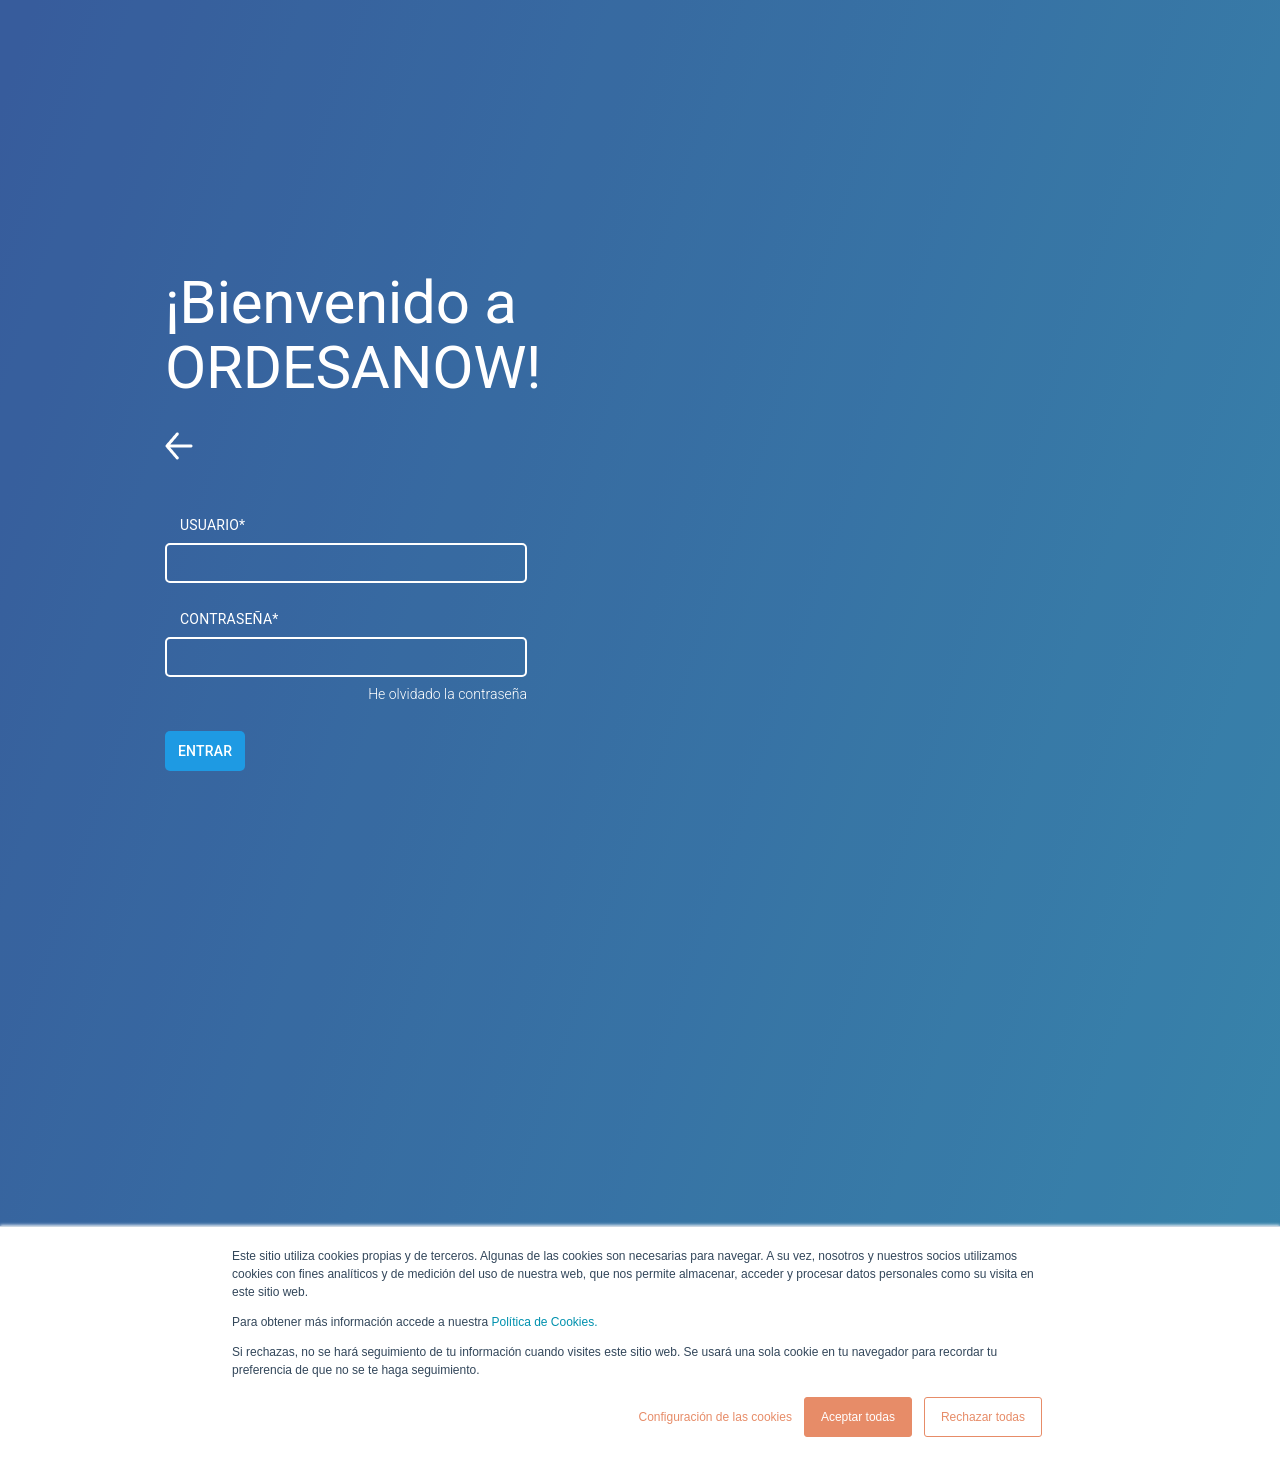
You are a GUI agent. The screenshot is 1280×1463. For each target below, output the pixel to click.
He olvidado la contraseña (447, 694)
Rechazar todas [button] (983, 1417)
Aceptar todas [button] (858, 1417)
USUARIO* (212, 525)
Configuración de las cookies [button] (714, 1417)
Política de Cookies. (544, 1322)
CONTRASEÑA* (229, 619)
